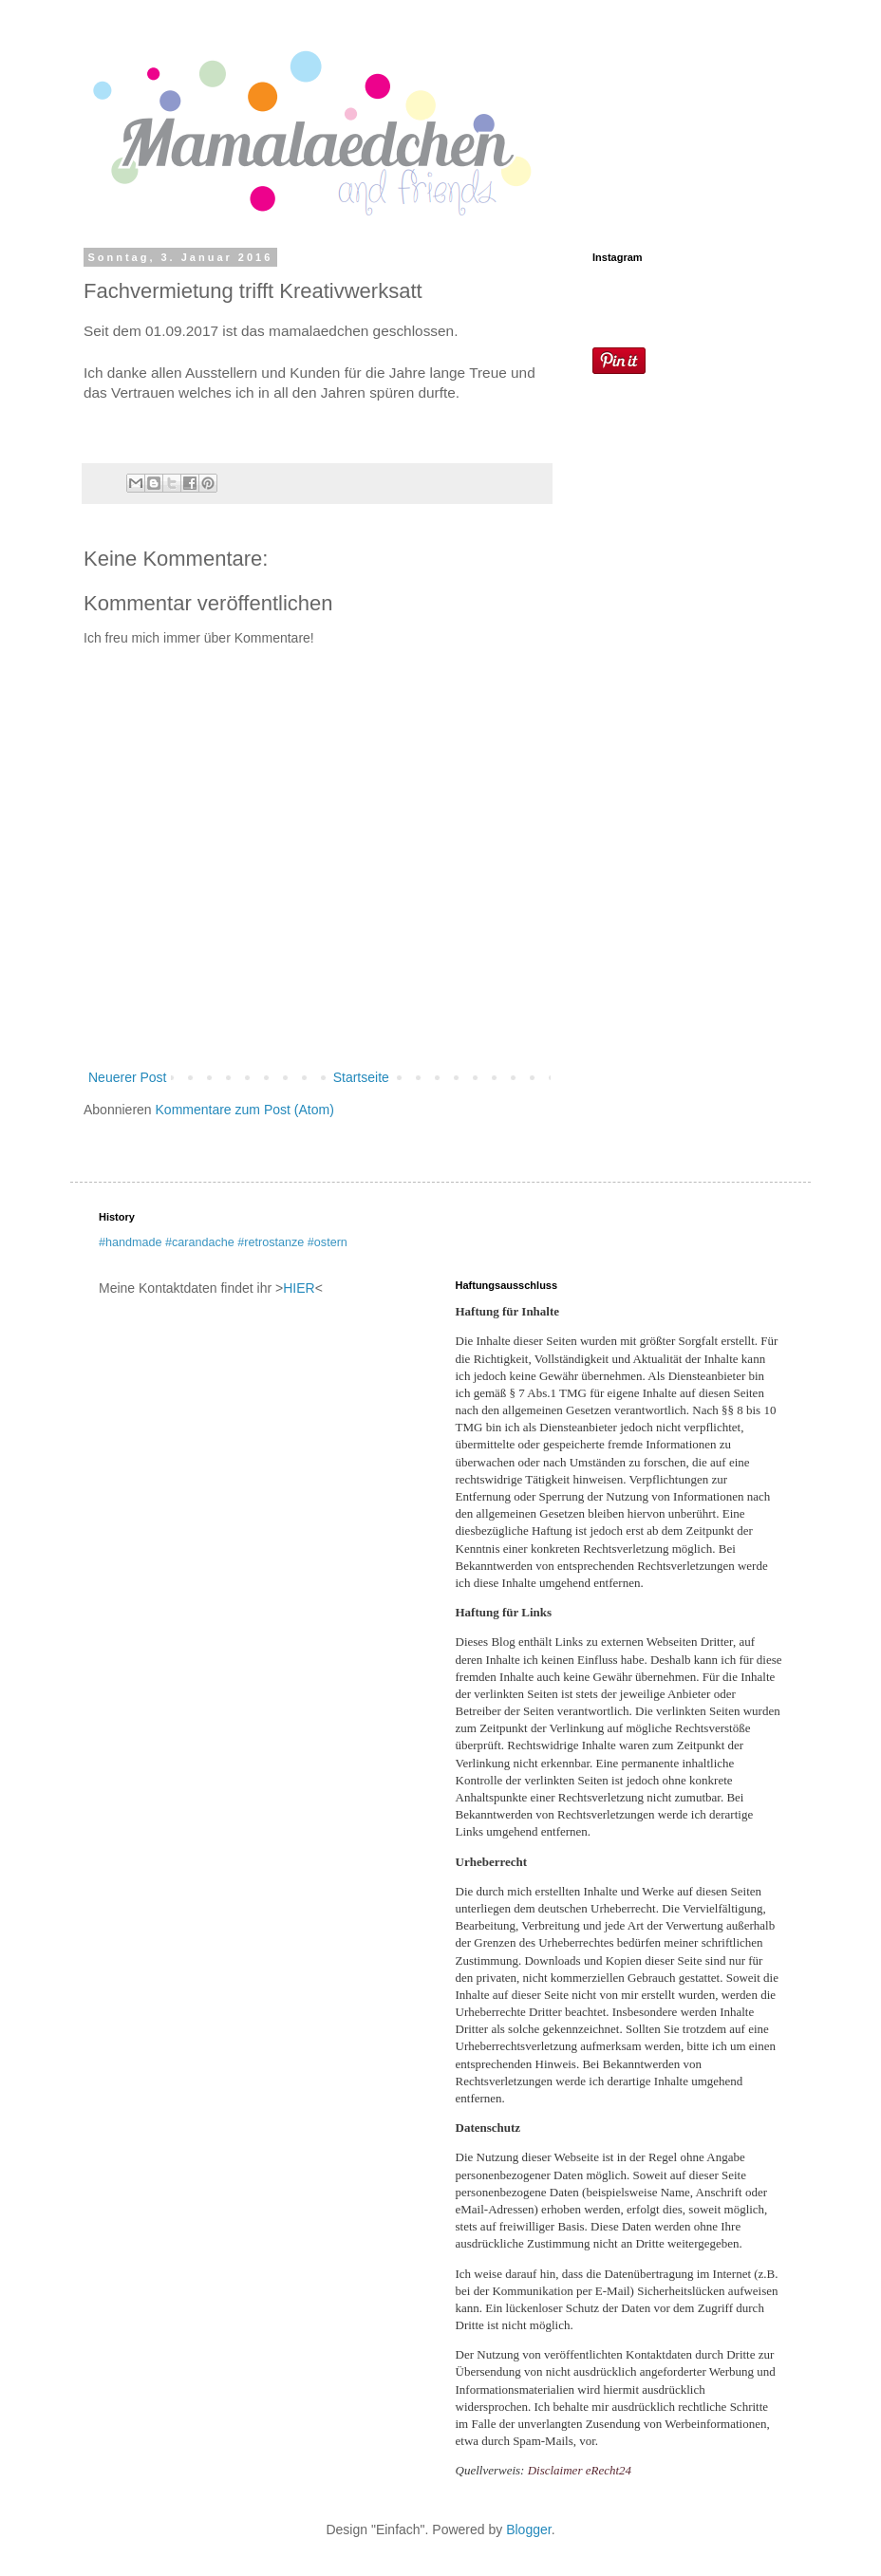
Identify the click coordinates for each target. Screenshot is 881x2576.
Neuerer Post (127, 1077)
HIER (298, 1288)
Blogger (528, 2529)
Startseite (361, 1077)
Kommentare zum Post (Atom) (245, 1109)
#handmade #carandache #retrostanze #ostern (223, 1242)
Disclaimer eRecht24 (579, 2470)
